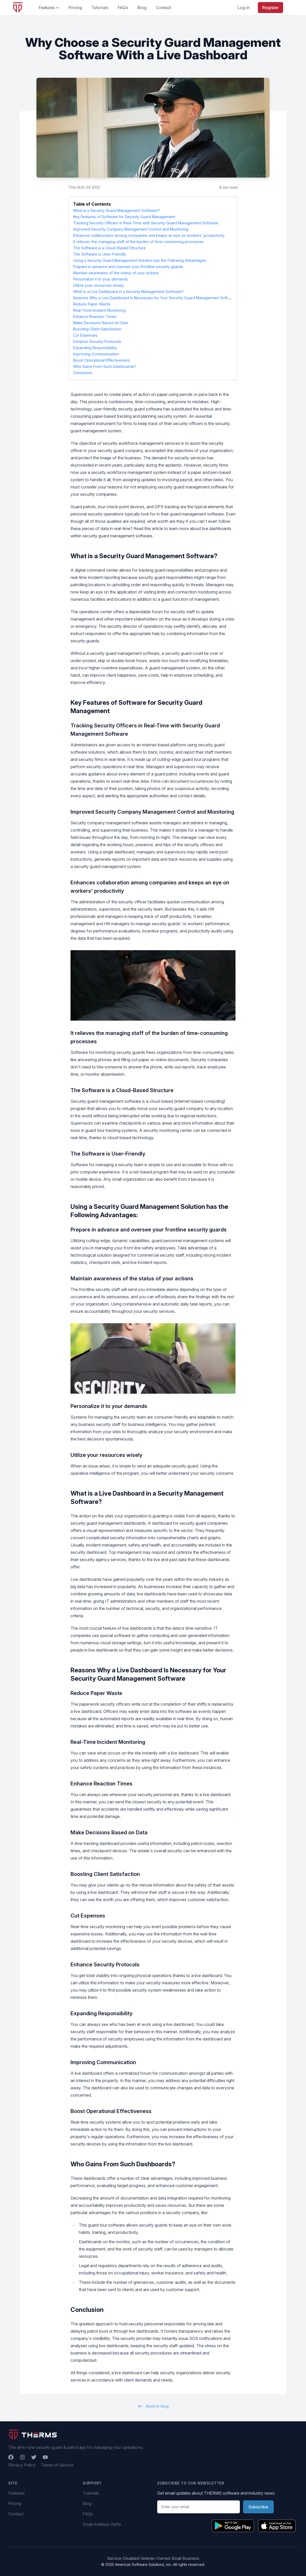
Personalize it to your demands (100, 279)
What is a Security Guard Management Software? (116, 210)
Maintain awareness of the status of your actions (116, 273)
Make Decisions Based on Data (100, 323)
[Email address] (198, 2506)
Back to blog (153, 2406)
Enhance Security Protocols (97, 341)
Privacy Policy (21, 2465)
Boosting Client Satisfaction (97, 329)
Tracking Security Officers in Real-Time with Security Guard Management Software (145, 223)
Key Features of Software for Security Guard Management (124, 216)
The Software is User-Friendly (99, 254)
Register (270, 7)
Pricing (14, 2503)
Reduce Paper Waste (91, 304)
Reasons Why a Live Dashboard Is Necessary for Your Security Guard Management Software (154, 298)
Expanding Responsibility (95, 347)
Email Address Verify (102, 2524)
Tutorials (91, 2493)
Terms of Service (57, 2465)
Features (16, 2493)
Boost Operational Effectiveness (101, 360)
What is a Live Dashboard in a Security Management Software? (128, 291)
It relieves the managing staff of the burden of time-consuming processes (138, 241)
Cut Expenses (85, 335)
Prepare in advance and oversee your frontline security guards (128, 266)
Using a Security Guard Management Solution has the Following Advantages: (140, 260)
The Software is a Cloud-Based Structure (109, 248)
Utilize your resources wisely (98, 285)
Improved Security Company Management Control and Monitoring (130, 229)
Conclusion (82, 372)
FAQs (88, 2513)
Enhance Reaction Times (95, 316)
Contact (15, 2513)
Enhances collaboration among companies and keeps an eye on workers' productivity (149, 235)
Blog (87, 2503)
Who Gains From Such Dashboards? (104, 366)
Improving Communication (96, 354)
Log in (244, 7)
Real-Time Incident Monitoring (99, 310)
